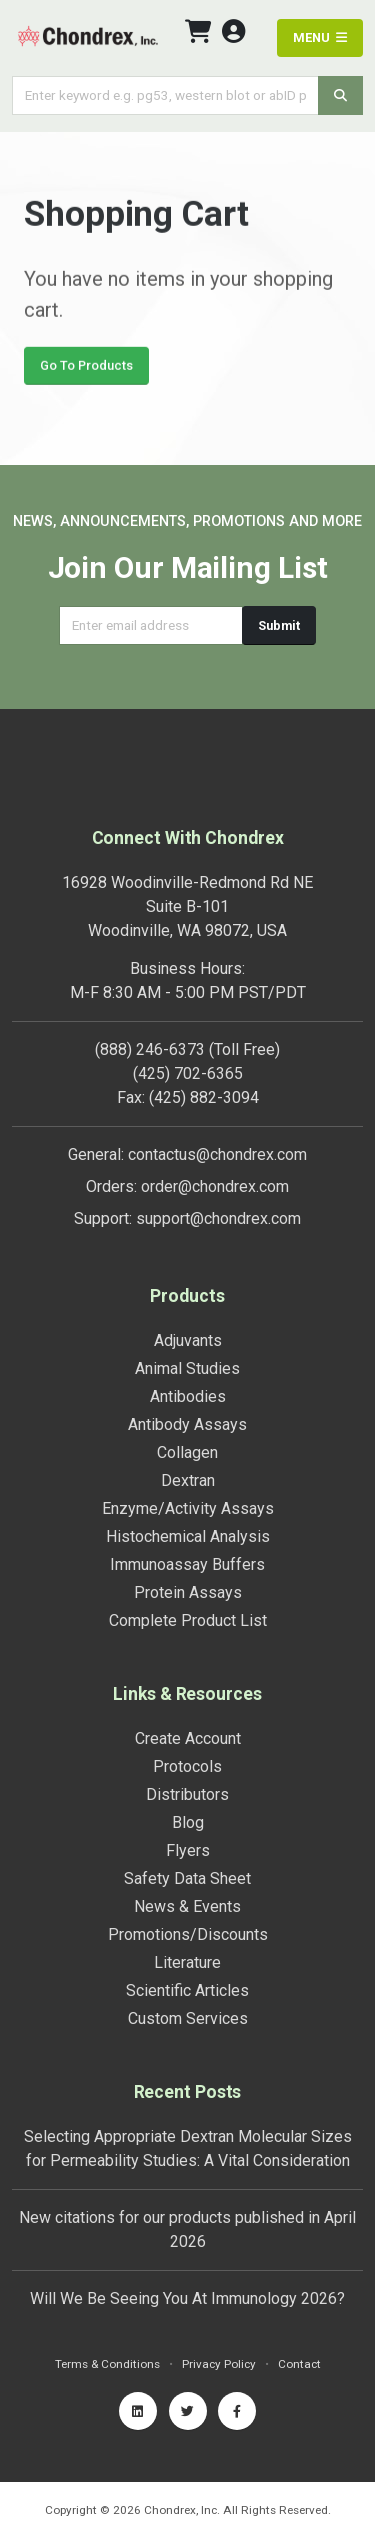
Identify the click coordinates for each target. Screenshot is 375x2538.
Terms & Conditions (107, 2364)
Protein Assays (188, 1592)
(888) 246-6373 (150, 1049)
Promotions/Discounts (188, 1934)
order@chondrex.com (215, 1186)
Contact (299, 2364)
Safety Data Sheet (187, 1878)
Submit (279, 625)
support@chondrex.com (218, 1218)
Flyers (188, 1850)
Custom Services (188, 2018)
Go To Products (86, 369)
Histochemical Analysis (188, 1536)
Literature (187, 1962)
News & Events (187, 1906)
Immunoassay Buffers (187, 1564)
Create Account (188, 1738)
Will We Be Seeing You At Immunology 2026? (187, 2298)
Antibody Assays (187, 1424)
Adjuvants (188, 1340)
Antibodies (188, 1396)
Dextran (188, 1480)
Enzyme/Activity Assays (188, 1508)
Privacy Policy (219, 2364)
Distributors (187, 1794)
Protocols (187, 1766)
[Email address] (151, 625)
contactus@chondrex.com (217, 1154)
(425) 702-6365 (188, 1073)
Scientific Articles (187, 1990)
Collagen (187, 1452)
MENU (320, 37)
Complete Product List (188, 1620)
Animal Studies (187, 1368)
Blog (188, 1822)
